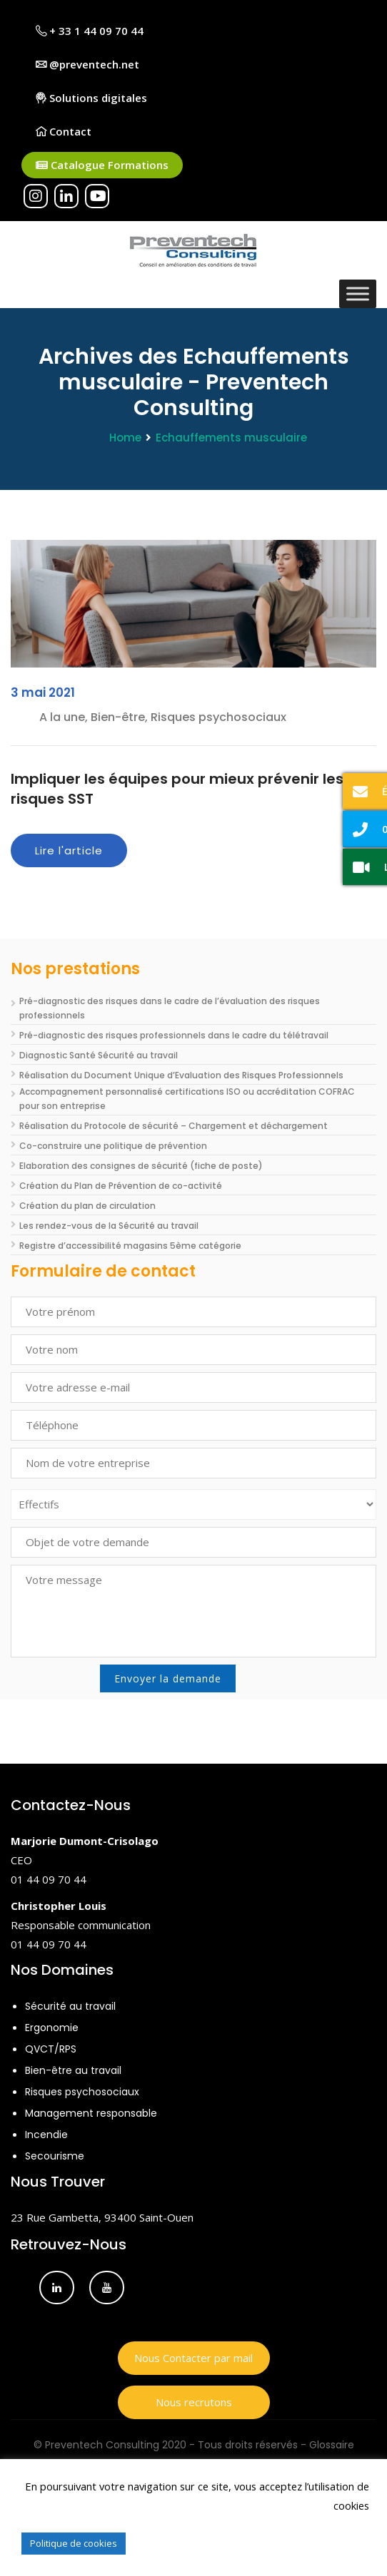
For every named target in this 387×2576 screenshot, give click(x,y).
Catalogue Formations (102, 165)
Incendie (46, 2134)
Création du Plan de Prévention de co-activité (120, 1186)
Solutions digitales (91, 98)
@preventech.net (87, 64)
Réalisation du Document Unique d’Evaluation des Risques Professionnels (181, 1075)
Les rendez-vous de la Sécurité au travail (108, 1226)
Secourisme (54, 2156)
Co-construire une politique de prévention (113, 1146)
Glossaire (331, 2445)
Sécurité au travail (70, 2006)
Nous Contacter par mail (193, 2358)
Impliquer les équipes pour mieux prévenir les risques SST (177, 789)
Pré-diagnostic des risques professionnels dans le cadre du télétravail (173, 1035)
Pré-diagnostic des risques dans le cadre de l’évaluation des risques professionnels (169, 1008)
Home (125, 437)
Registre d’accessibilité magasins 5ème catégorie (130, 1246)
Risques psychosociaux (82, 2092)
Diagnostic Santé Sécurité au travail (98, 1055)
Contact (63, 131)
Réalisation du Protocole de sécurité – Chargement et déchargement (173, 1126)
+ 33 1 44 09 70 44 (90, 31)
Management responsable (91, 2113)
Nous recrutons (194, 2402)
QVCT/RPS (50, 2049)
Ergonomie (52, 2027)
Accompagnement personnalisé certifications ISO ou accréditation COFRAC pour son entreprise (187, 1098)
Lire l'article (69, 850)
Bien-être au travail (73, 2070)
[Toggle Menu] (357, 293)
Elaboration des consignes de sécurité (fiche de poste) (141, 1166)
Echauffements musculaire (231, 437)
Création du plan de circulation (87, 1206)
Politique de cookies (73, 2543)
